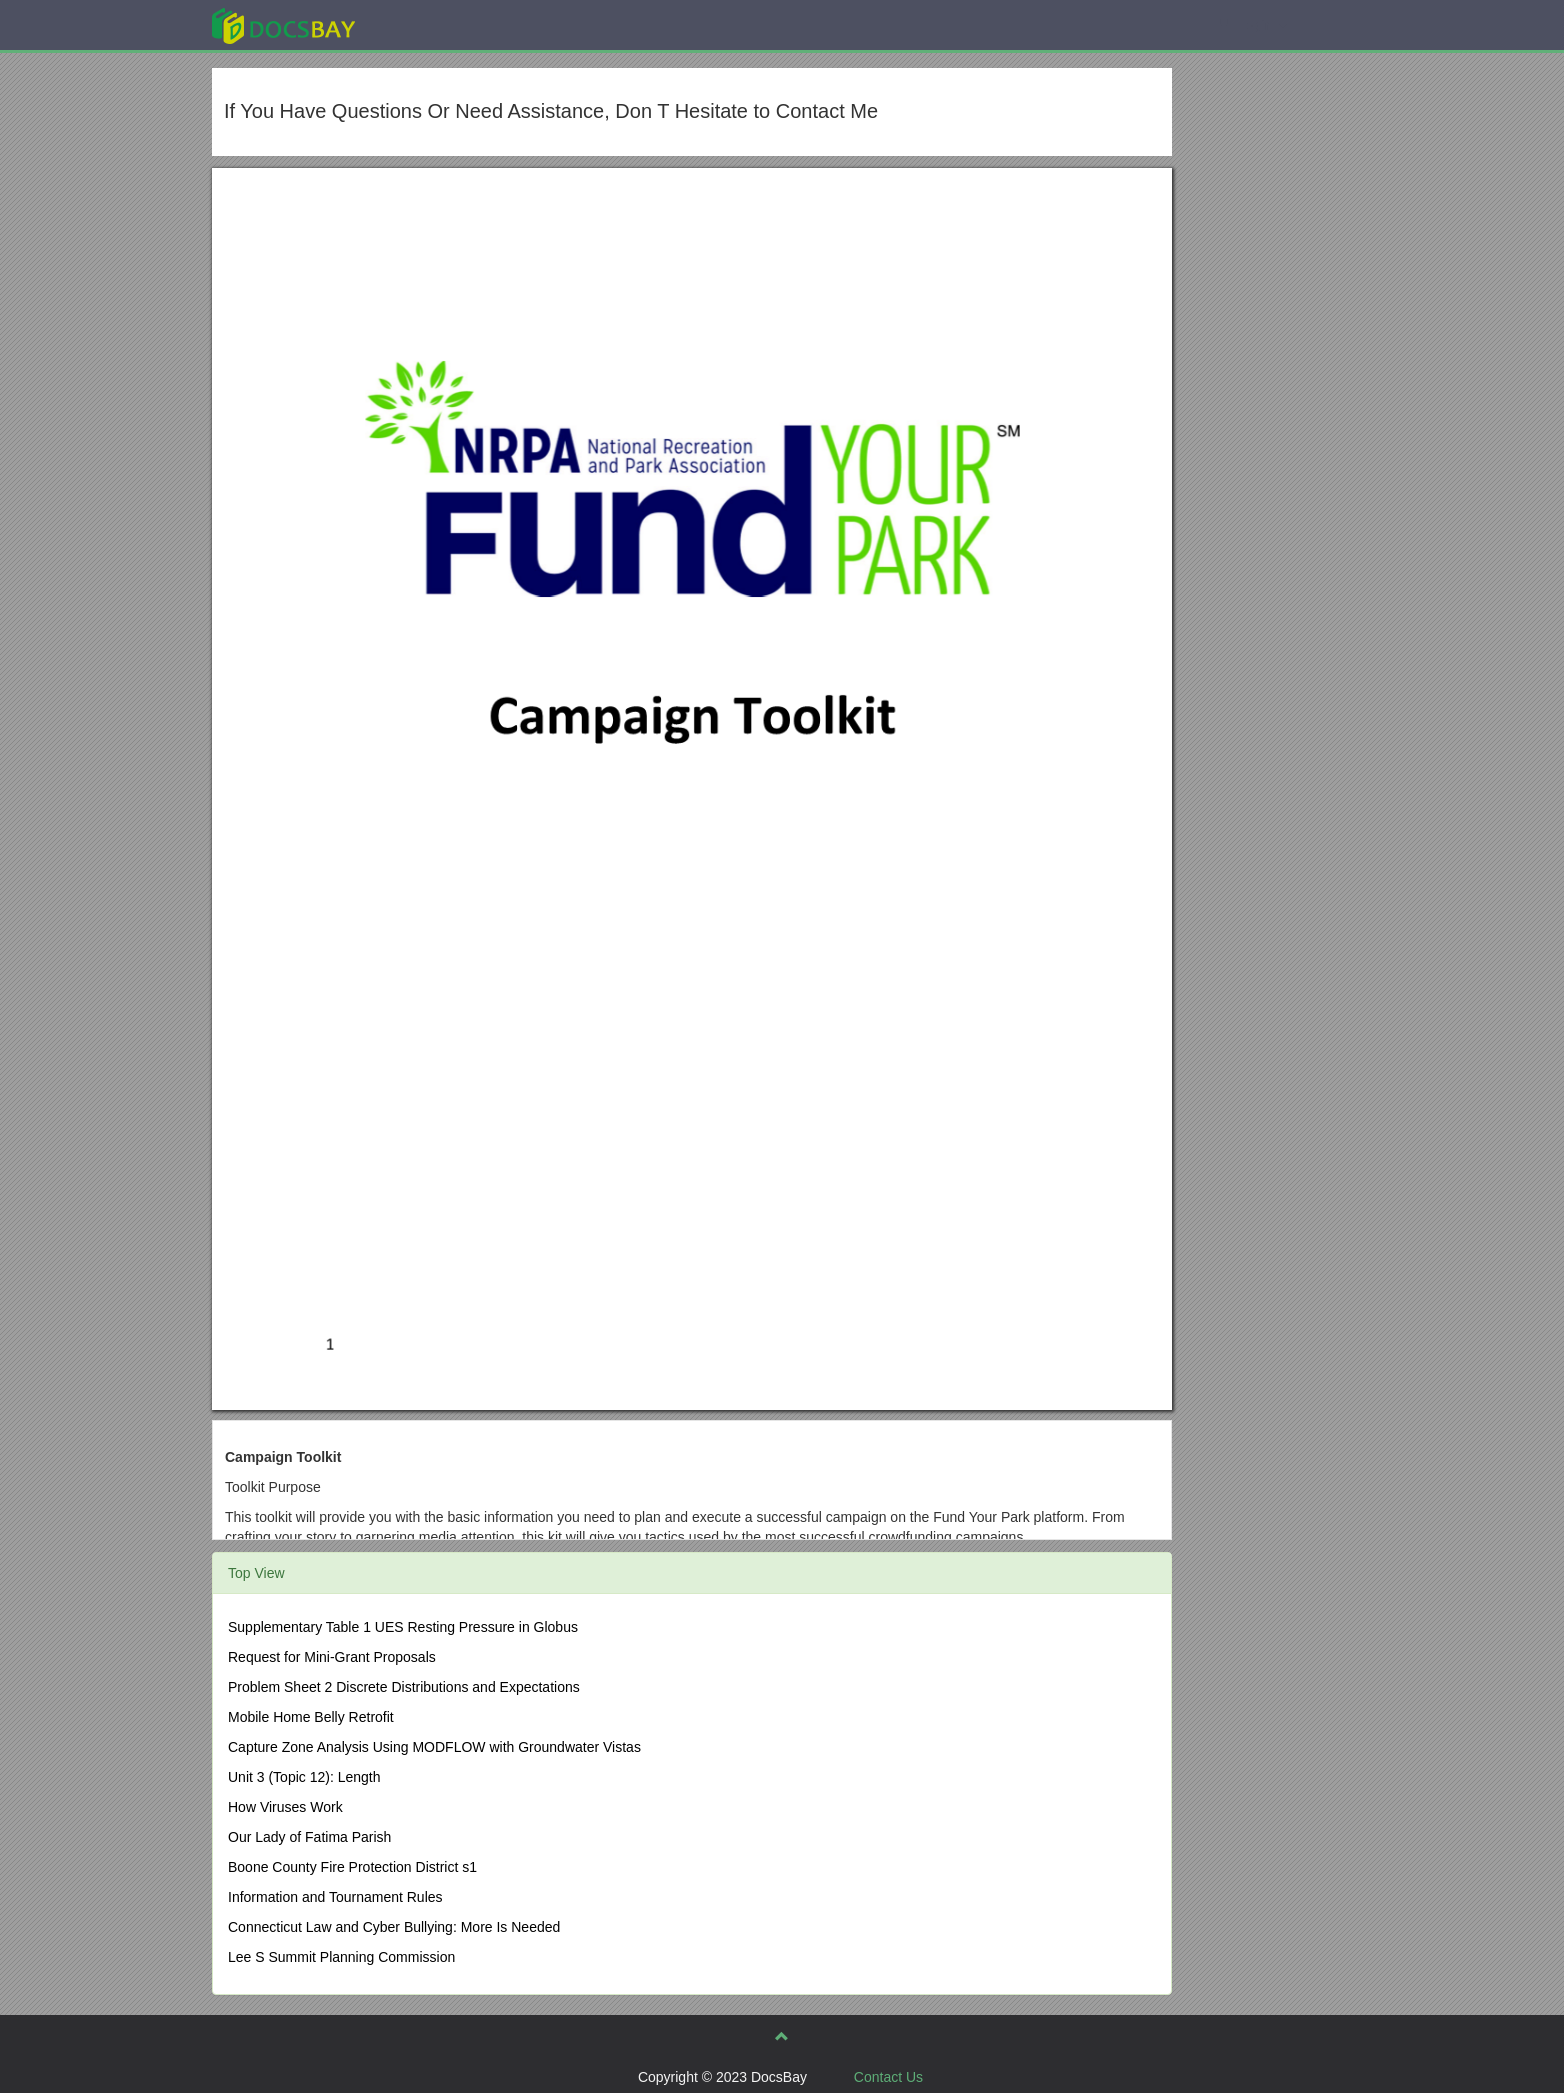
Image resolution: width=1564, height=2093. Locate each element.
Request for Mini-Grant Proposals (332, 1657)
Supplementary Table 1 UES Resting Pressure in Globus (403, 1627)
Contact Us (888, 2077)
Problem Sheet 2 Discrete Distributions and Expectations (404, 1687)
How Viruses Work (285, 1807)
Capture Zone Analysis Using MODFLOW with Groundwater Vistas (434, 1747)
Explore (433, 24)
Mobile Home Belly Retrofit (311, 1717)
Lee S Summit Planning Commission (341, 1957)
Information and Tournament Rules (335, 1897)
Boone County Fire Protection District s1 (352, 1867)
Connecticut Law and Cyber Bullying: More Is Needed (394, 1927)
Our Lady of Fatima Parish (309, 1837)
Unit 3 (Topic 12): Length (304, 1777)
